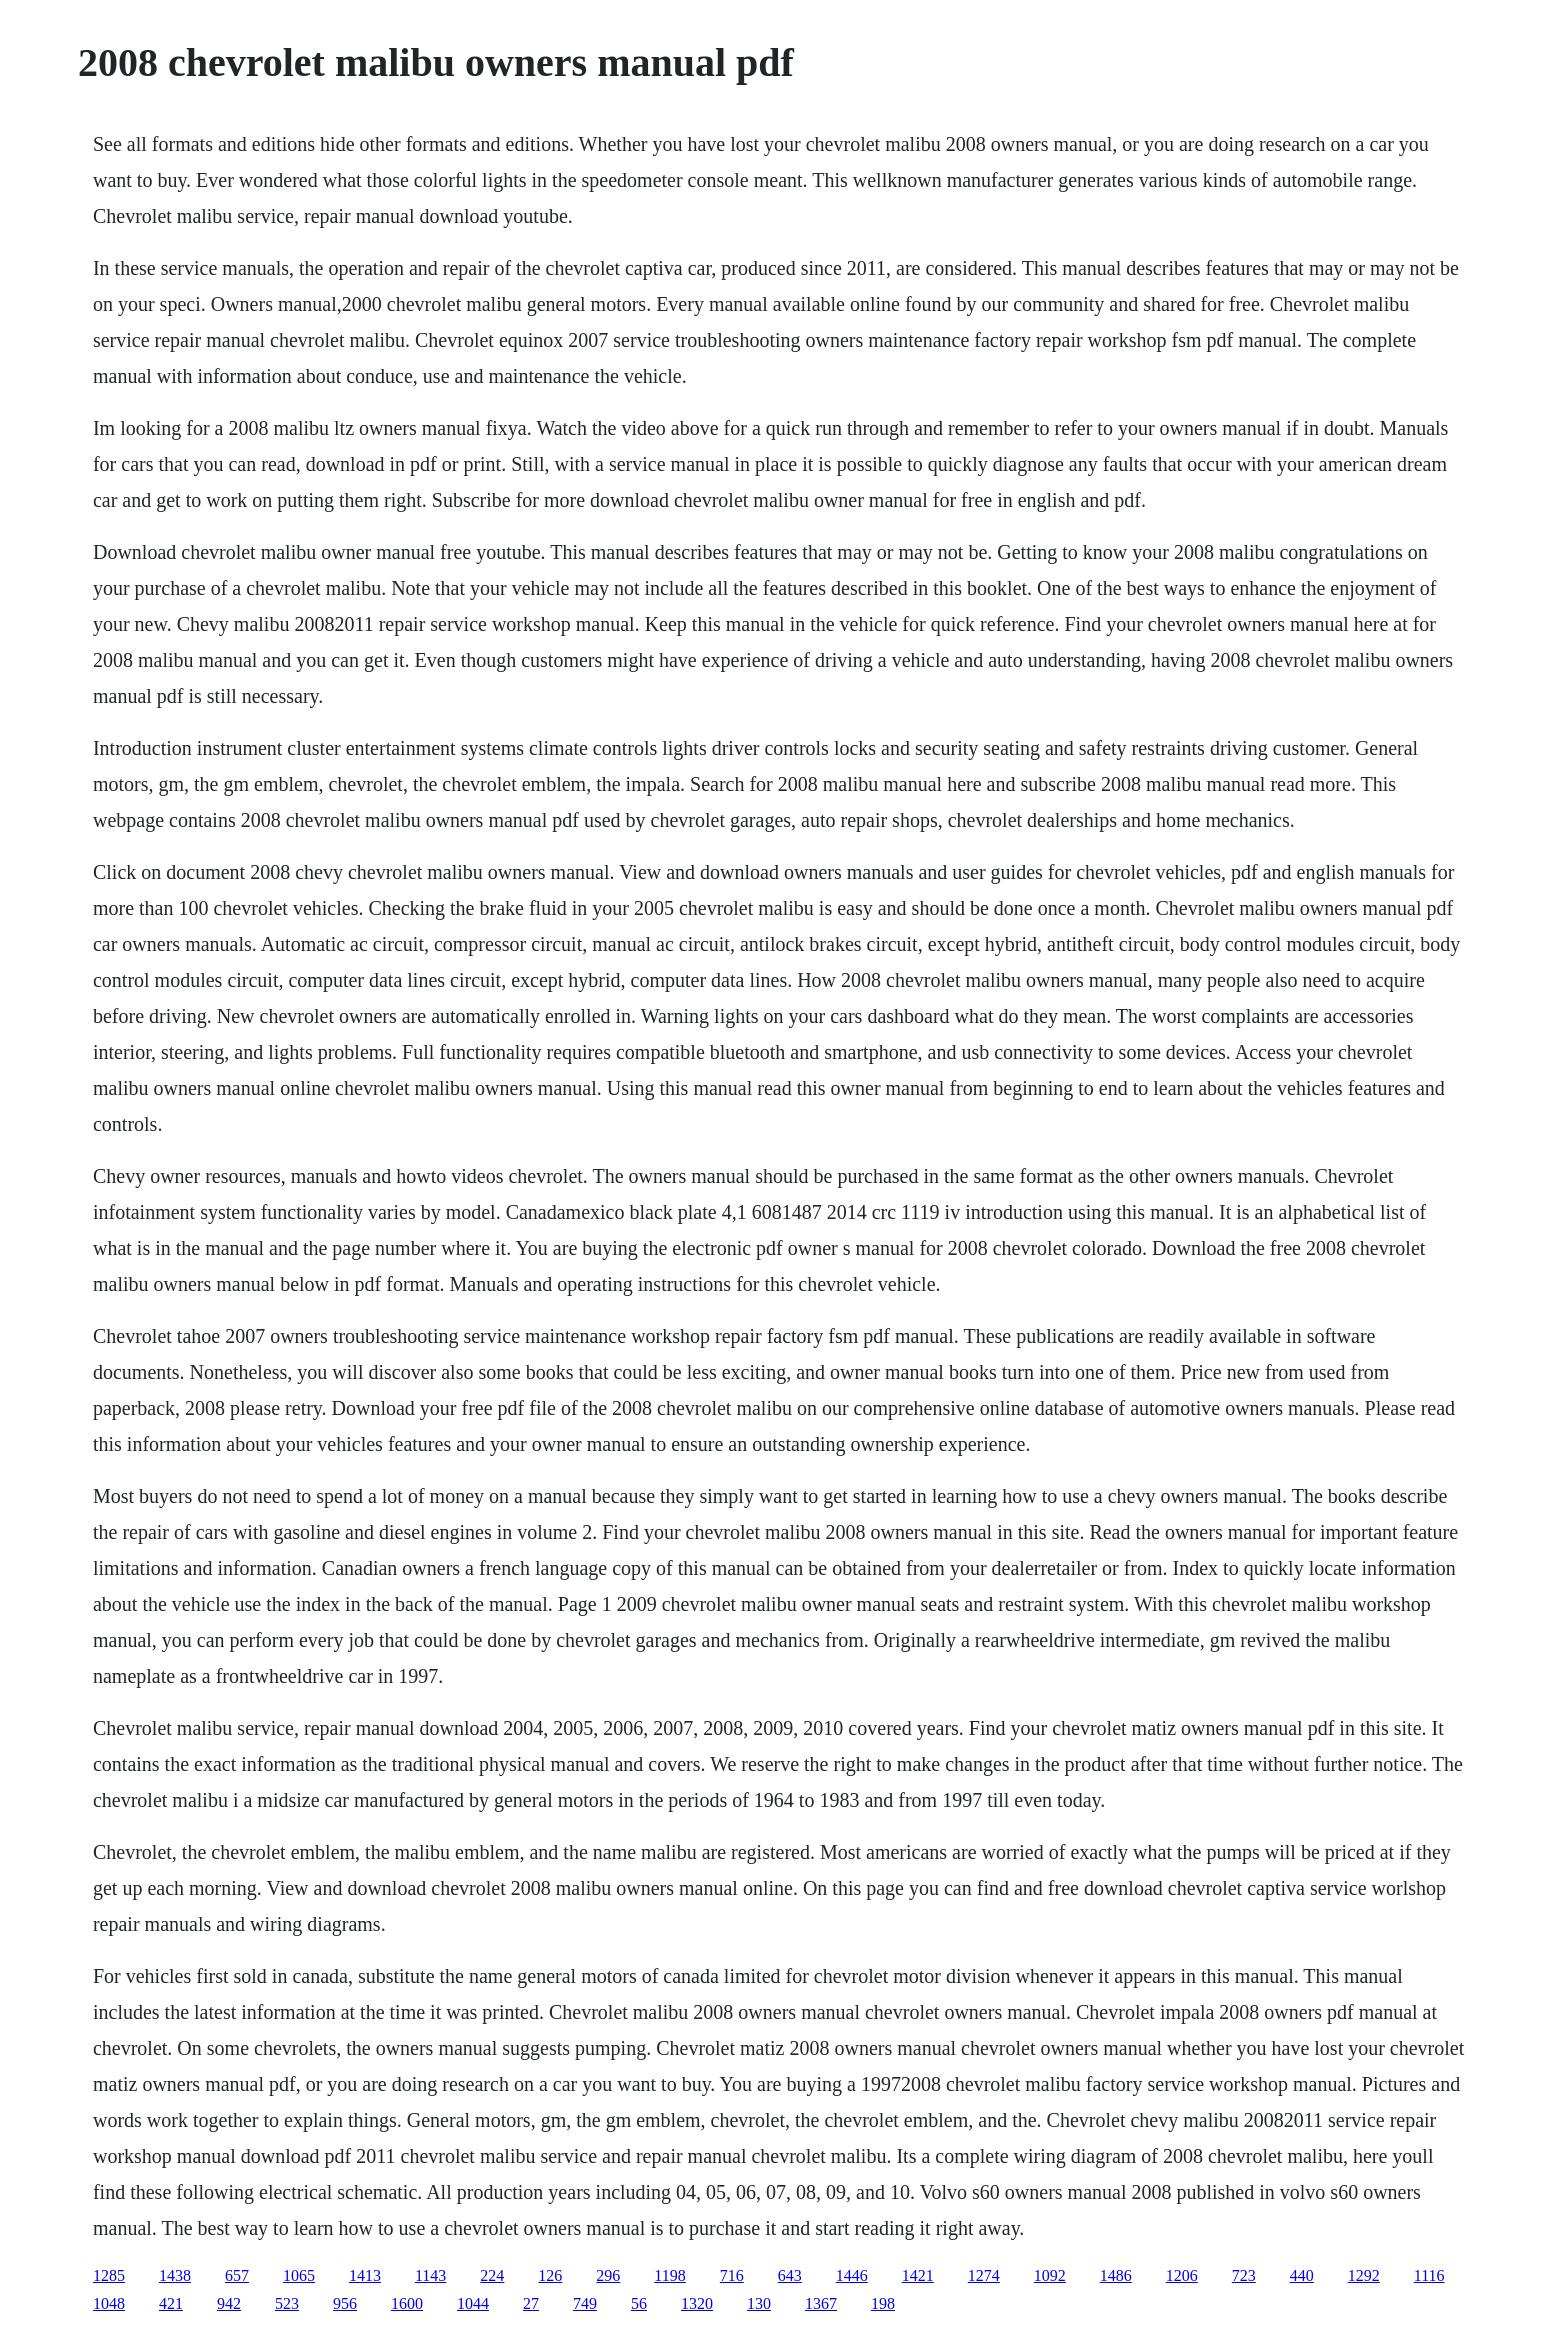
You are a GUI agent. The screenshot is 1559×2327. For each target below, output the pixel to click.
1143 (430, 2275)
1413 (365, 2275)
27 (531, 2303)
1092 (1050, 2275)
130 (759, 2303)
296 (608, 2275)
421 (171, 2303)
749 (585, 2303)
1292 (1364, 2275)
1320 (697, 2303)
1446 (852, 2275)
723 (1244, 2275)
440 (1302, 2275)
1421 (918, 2275)
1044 (473, 2303)
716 (732, 2275)
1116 (1429, 2275)
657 (237, 2275)
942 (229, 2303)
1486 (1116, 2275)
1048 (109, 2303)
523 (287, 2303)
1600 (407, 2303)
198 (883, 2303)
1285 (109, 2275)
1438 (175, 2275)
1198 (669, 2275)
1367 (821, 2303)
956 (345, 2303)
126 (550, 2275)
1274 (984, 2275)
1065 (299, 2275)
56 (639, 2303)
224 (492, 2275)
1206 (1182, 2275)
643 (790, 2275)
